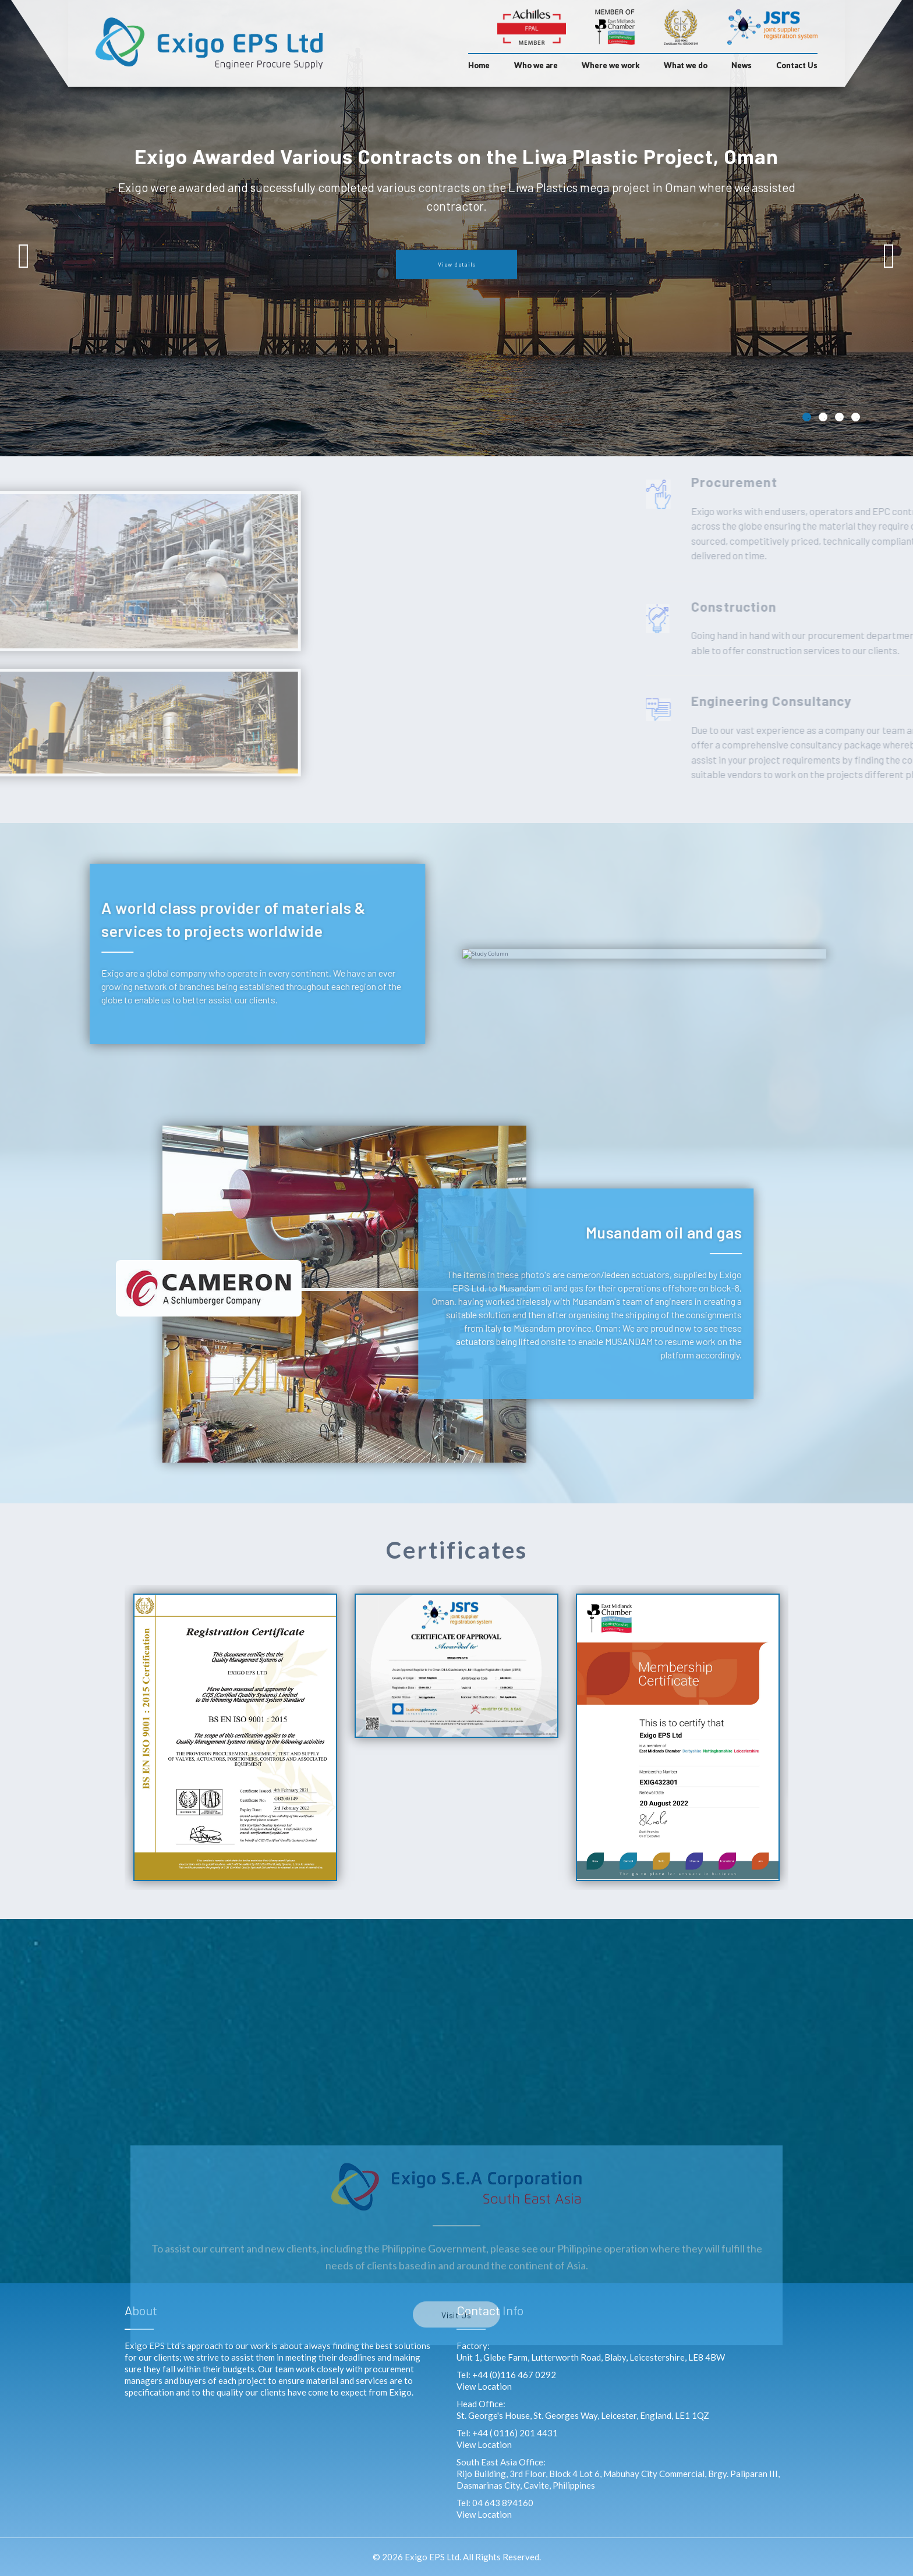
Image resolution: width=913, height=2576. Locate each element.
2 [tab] (823, 417)
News (741, 65)
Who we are (536, 65)
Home (479, 65)
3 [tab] (839, 417)
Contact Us (797, 65)
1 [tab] (806, 417)
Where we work (610, 65)
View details (457, 264)
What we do (685, 65)
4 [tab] (855, 417)
